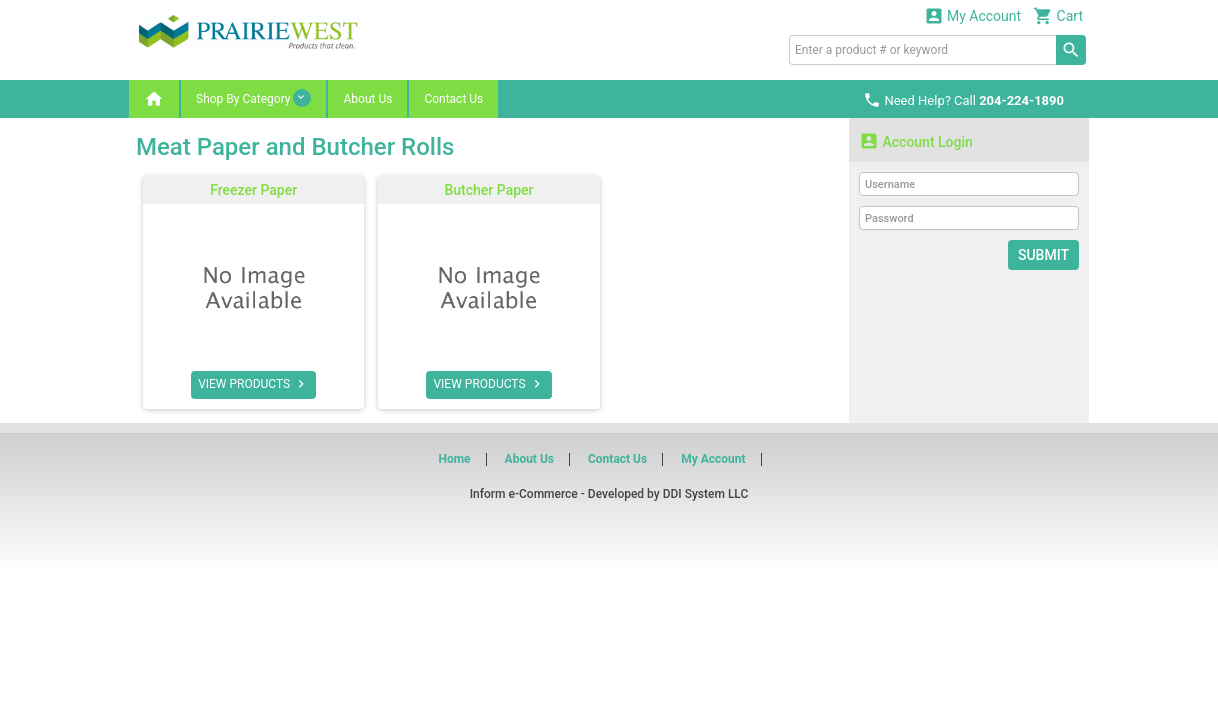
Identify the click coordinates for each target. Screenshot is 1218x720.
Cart (1058, 15)
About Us (367, 99)
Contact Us (453, 99)
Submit (1043, 255)
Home (454, 459)
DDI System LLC (706, 494)
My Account (973, 15)
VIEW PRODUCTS (253, 384)
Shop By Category (253, 98)
